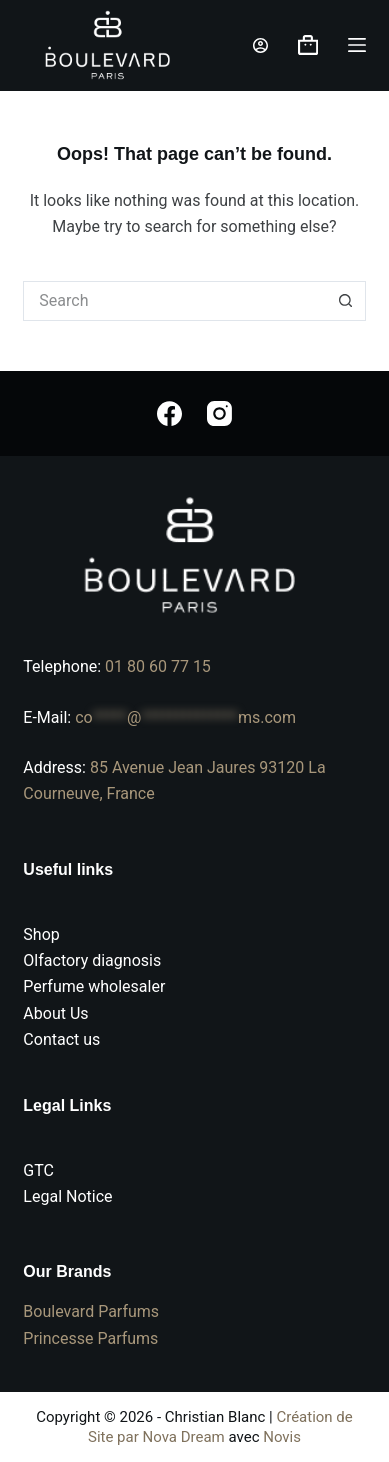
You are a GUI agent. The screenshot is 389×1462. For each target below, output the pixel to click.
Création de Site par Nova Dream (220, 1427)
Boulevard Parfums (91, 1311)
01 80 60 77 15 (158, 666)
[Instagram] (219, 413)
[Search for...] (174, 301)
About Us (55, 1013)
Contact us (61, 1039)
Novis (282, 1437)
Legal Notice (67, 1196)
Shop (41, 934)
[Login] (260, 45)
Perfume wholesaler (94, 986)
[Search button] (346, 301)
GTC (38, 1170)
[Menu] (357, 45)
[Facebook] (169, 413)
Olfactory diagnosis (92, 960)
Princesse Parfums (90, 1338)
